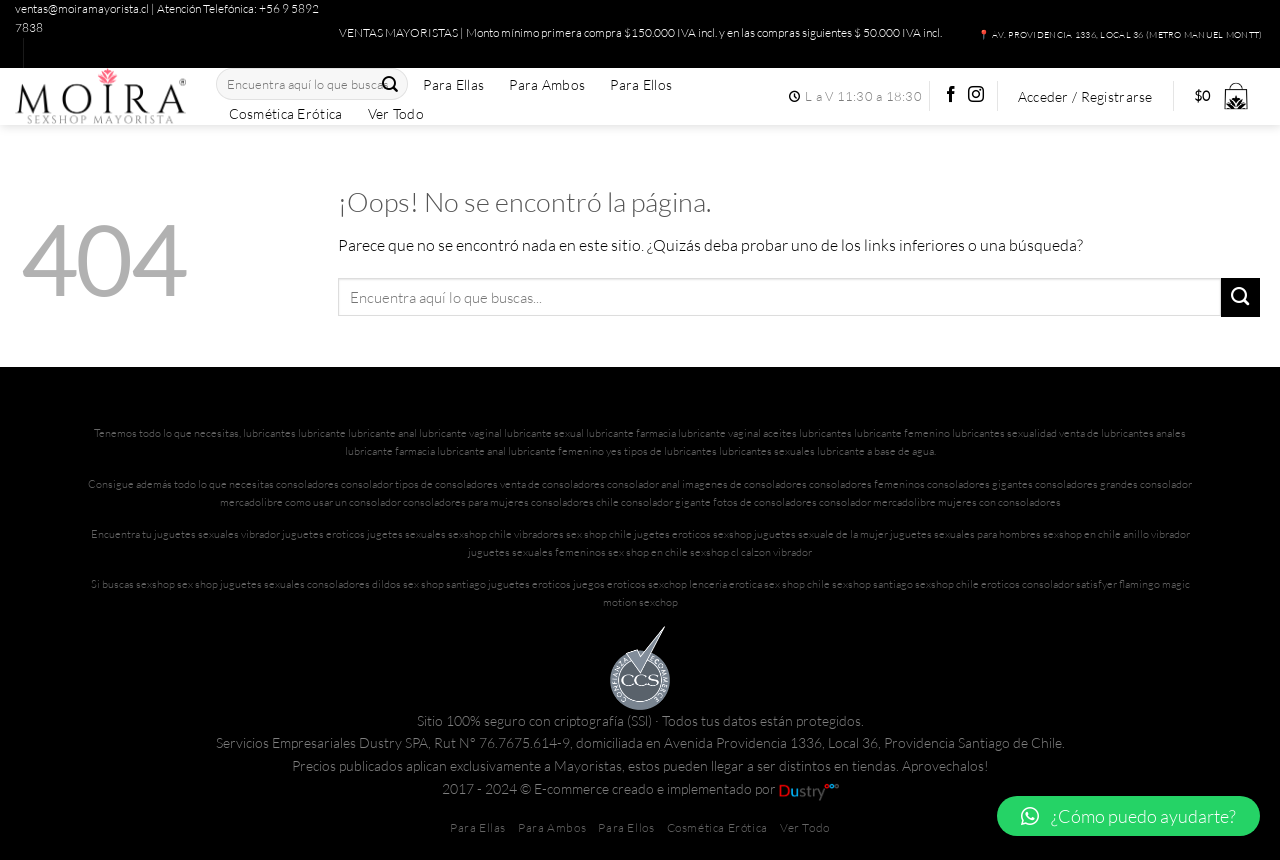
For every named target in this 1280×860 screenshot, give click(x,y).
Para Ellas (453, 85)
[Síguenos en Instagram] (976, 95)
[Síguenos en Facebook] (951, 95)
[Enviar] (390, 84)
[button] (1128, 816)
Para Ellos (641, 85)
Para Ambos (547, 85)
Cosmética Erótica (286, 114)
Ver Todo (396, 114)
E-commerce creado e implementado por (686, 788)
